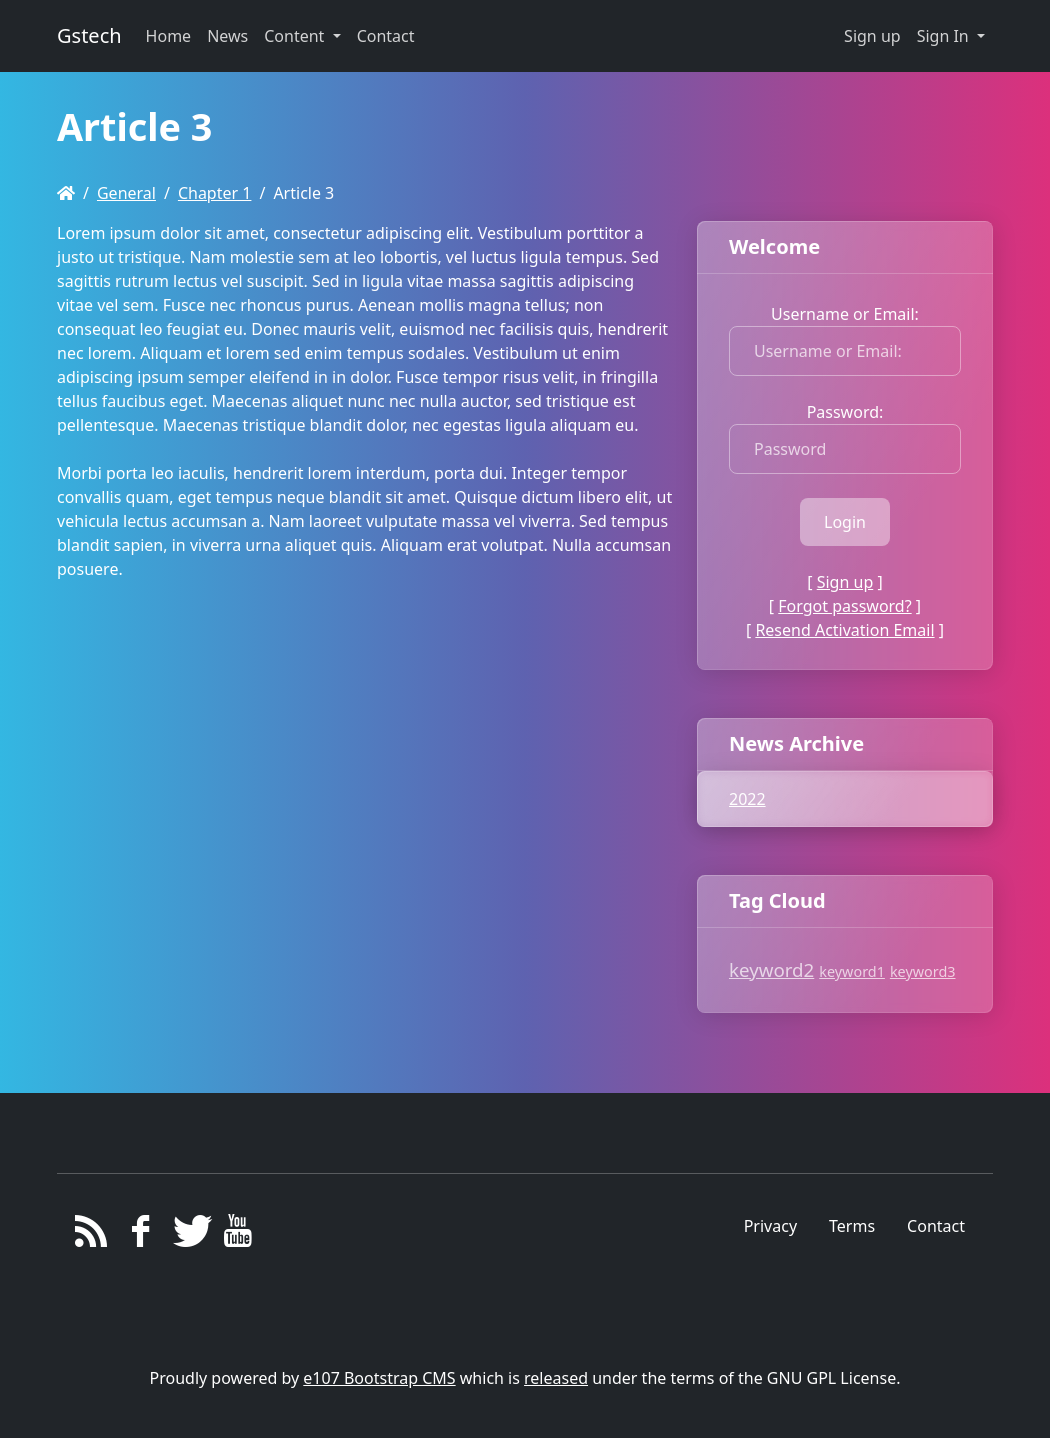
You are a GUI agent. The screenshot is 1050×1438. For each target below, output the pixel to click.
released (556, 1378)
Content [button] (296, 36)
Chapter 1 (215, 193)
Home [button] (169, 36)
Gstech (89, 35)
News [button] (227, 36)
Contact (936, 1226)
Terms (852, 1226)
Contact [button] (386, 36)
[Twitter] (189, 1236)
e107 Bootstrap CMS (379, 1378)
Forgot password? (844, 606)
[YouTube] (238, 1236)
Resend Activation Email (844, 630)
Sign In (945, 36)
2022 (747, 799)
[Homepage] (66, 193)
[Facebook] (140, 1236)
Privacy (770, 1226)
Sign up (872, 36)
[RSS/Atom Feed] (91, 1236)
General (126, 193)
